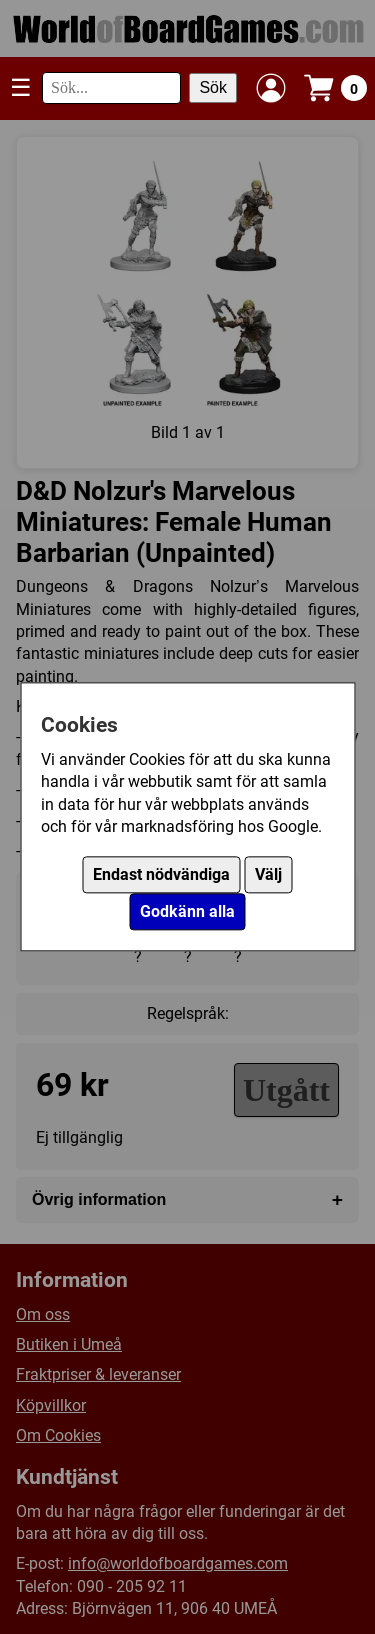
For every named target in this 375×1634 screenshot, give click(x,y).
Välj (268, 875)
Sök (213, 87)
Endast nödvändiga (161, 875)
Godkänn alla (187, 912)
